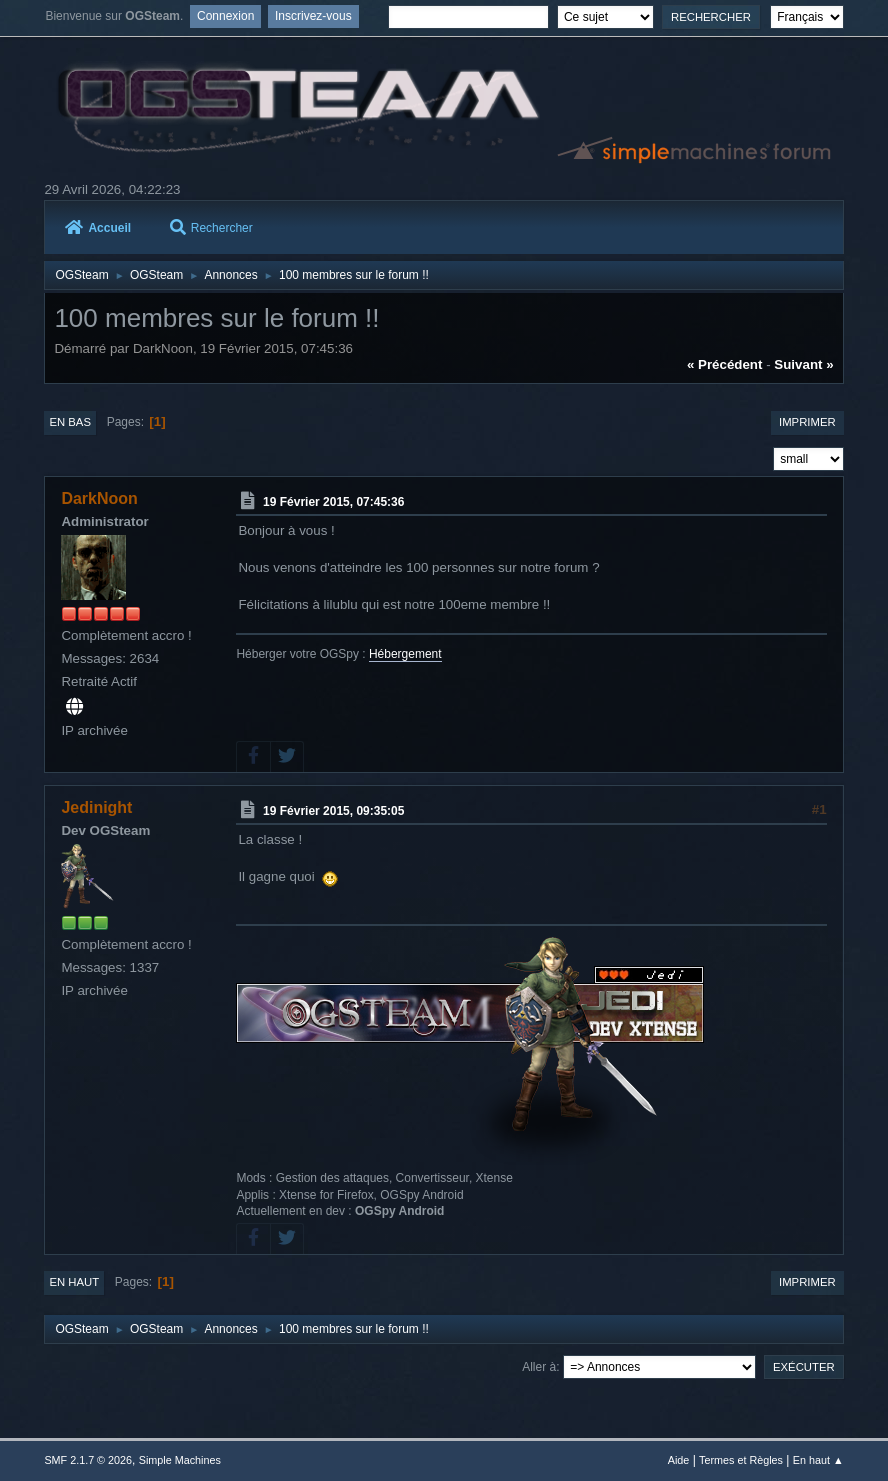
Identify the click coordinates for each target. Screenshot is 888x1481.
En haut (74, 1282)
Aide (679, 1460)
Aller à (539, 1367)
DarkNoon (99, 498)
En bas (70, 422)
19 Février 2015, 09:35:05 (333, 811)
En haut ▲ (818, 1460)
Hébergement (405, 654)
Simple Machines (180, 1460)
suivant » (803, 364)
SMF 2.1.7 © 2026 (88, 1460)
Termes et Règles (741, 1460)
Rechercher (211, 228)
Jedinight (96, 807)
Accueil (98, 228)
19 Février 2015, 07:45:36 (333, 502)
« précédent (725, 364)
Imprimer (807, 422)
